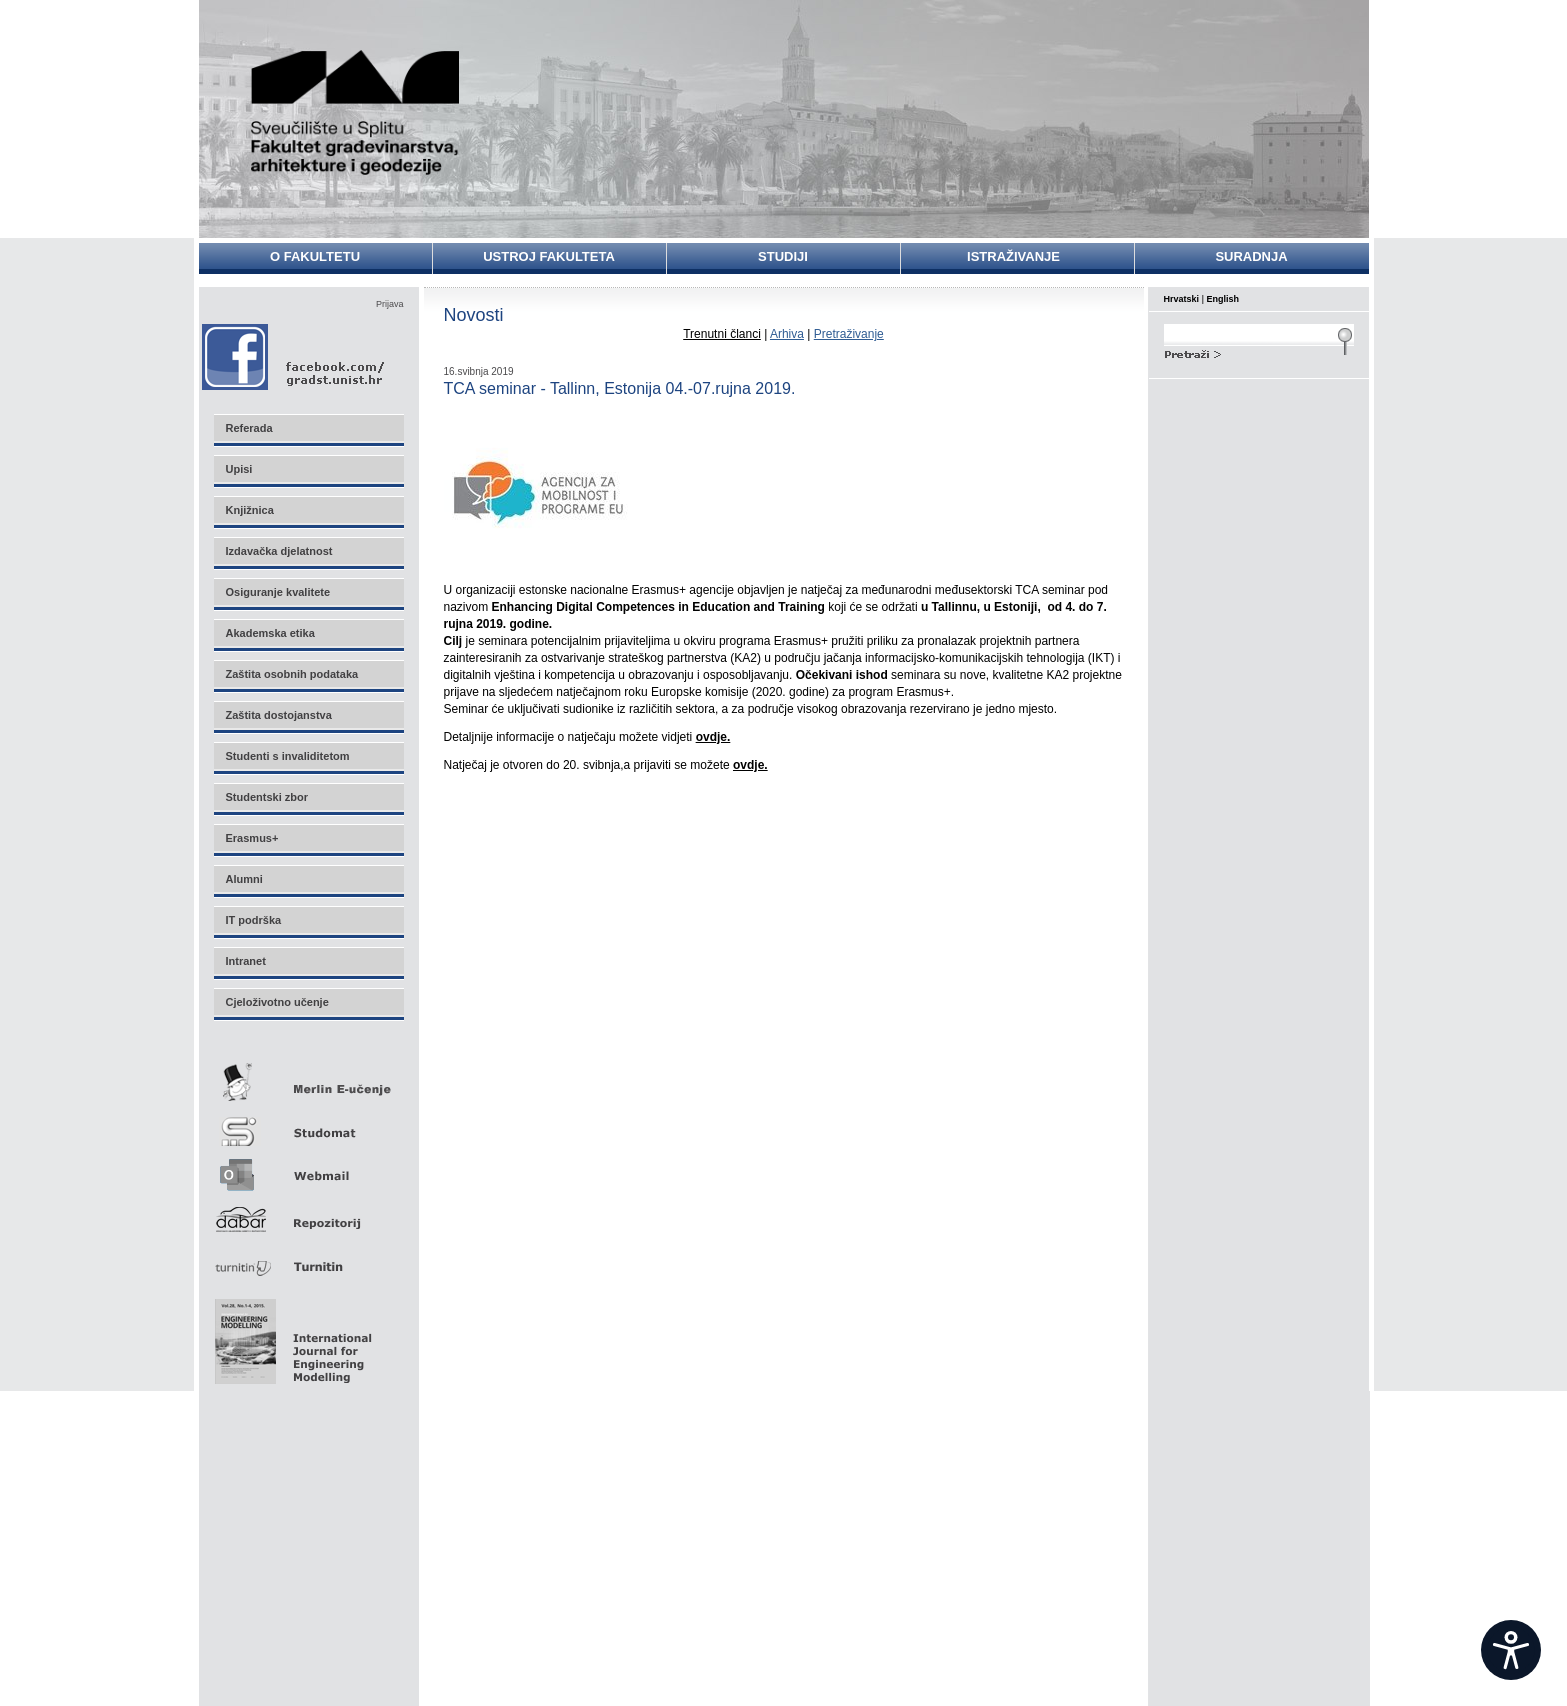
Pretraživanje (849, 334)
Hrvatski (1182, 299)
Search (1259, 352)
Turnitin (308, 1258)
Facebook (294, 356)
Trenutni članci (722, 334)
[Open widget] (1511, 1650)
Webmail (308, 1168)
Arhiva (787, 334)
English (1223, 299)
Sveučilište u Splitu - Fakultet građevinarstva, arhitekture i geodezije (356, 112)
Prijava (390, 304)
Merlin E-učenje (308, 1078)
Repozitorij (308, 1213)
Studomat (308, 1123)
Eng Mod (290, 1336)
